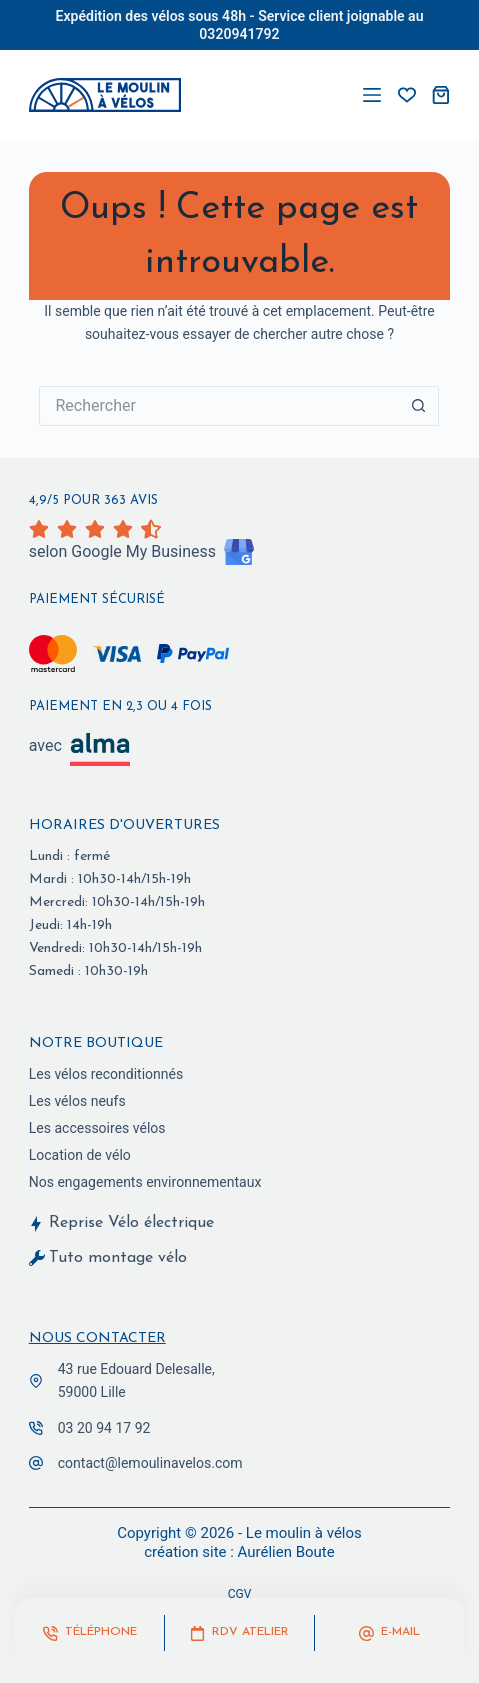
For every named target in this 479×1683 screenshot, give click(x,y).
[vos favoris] (407, 95)
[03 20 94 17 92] (36, 1428)
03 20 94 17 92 (104, 1428)
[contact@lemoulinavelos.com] (36, 1463)
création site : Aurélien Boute (239, 1552)
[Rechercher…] (219, 406)
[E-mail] (389, 1633)
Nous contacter (97, 1338)
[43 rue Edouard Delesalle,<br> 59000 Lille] (36, 1381)
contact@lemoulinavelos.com (150, 1463)
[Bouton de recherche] (419, 406)
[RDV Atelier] (239, 1633)
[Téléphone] (89, 1633)
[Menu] (372, 95)
